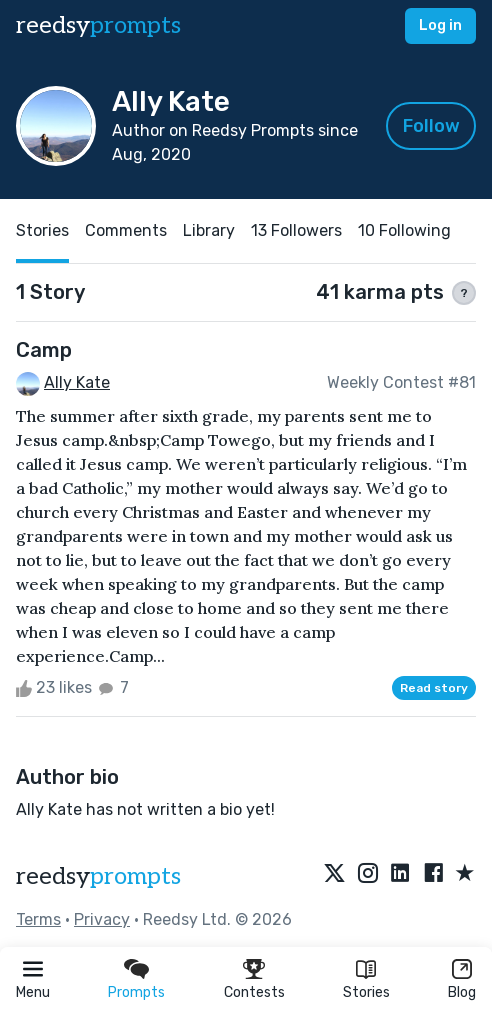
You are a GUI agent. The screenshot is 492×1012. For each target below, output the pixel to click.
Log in (440, 25)
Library (209, 230)
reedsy (98, 876)
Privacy (102, 919)
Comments (126, 230)
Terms (38, 919)
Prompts (136, 992)
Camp (44, 350)
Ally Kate (77, 382)
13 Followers (296, 230)
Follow (431, 126)
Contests (254, 992)
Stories (366, 992)
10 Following (404, 230)
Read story (434, 688)
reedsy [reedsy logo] (98, 25)
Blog (462, 992)
